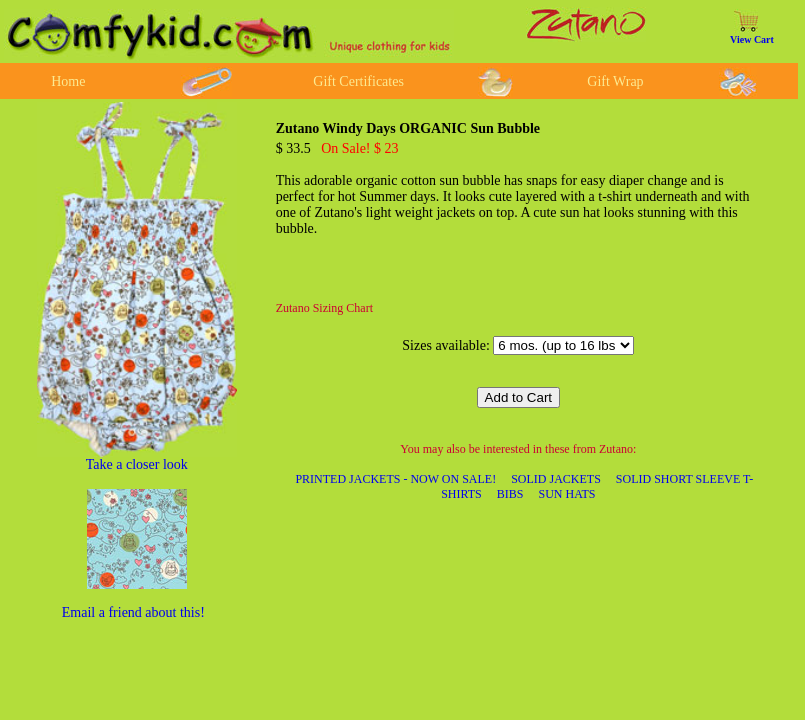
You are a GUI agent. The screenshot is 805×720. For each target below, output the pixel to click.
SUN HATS (566, 494)
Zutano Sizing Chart (324, 308)
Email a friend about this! (133, 612)
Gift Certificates (358, 81)
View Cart (752, 39)
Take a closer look (137, 464)
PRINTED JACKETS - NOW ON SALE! (395, 479)
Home (68, 81)
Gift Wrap (615, 81)
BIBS (510, 494)
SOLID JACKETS (556, 479)
